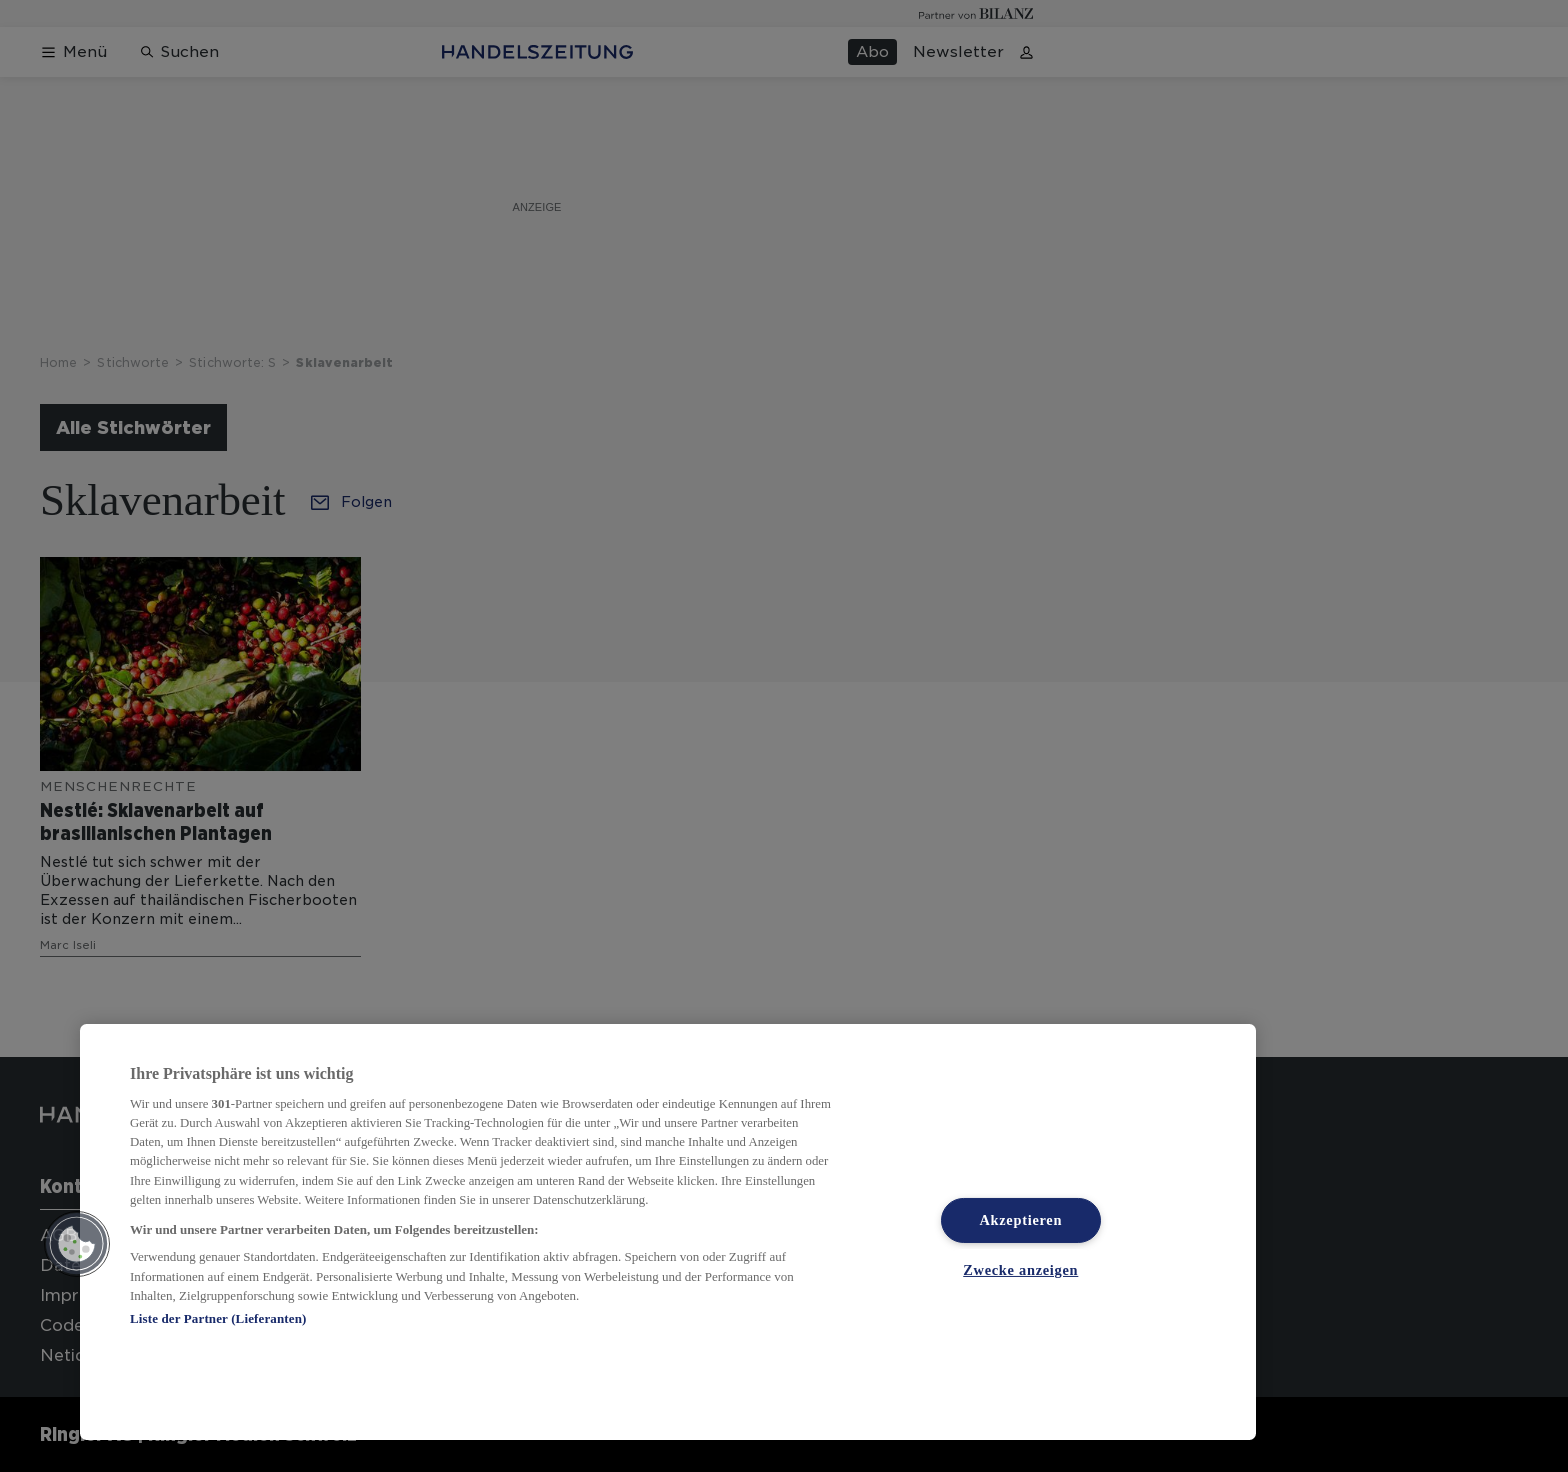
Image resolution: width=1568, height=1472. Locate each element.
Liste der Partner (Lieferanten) (218, 1318)
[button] (77, 1244)
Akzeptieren (1020, 1220)
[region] (668, 1232)
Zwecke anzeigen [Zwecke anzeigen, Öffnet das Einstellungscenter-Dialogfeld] (1020, 1270)
